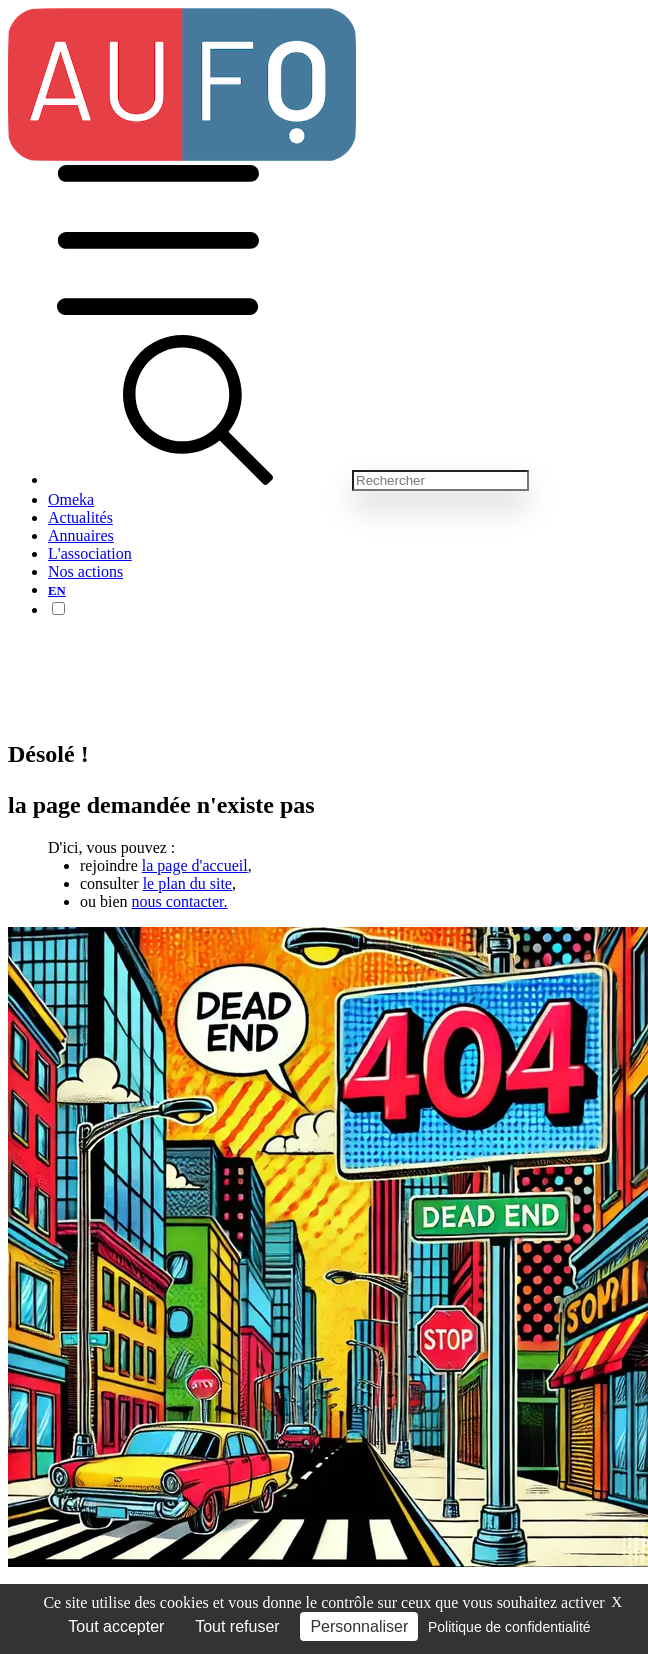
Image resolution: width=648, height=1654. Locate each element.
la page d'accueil (195, 865)
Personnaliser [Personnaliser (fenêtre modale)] (359, 1626)
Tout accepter (116, 1626)
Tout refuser (237, 1626)
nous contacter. (180, 901)
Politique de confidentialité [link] (509, 1627)
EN (57, 591)
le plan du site (187, 883)
